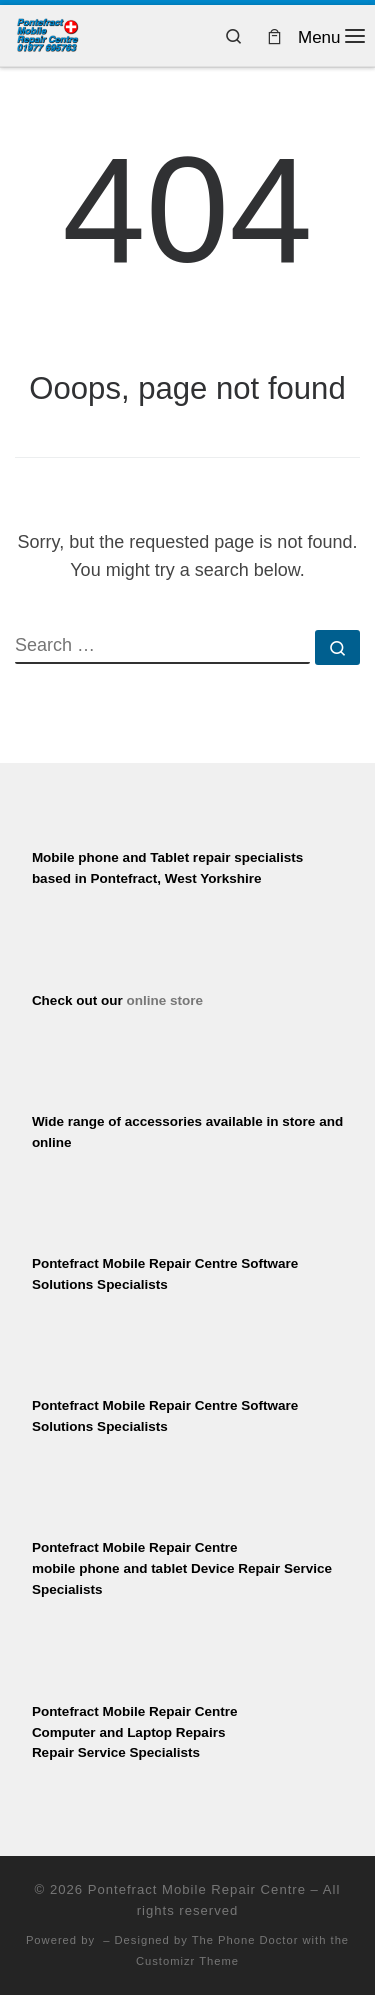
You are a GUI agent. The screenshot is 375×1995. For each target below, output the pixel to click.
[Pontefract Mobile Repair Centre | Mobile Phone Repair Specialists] (47, 33)
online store (164, 1000)
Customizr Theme (187, 1961)
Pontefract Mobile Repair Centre (197, 1889)
